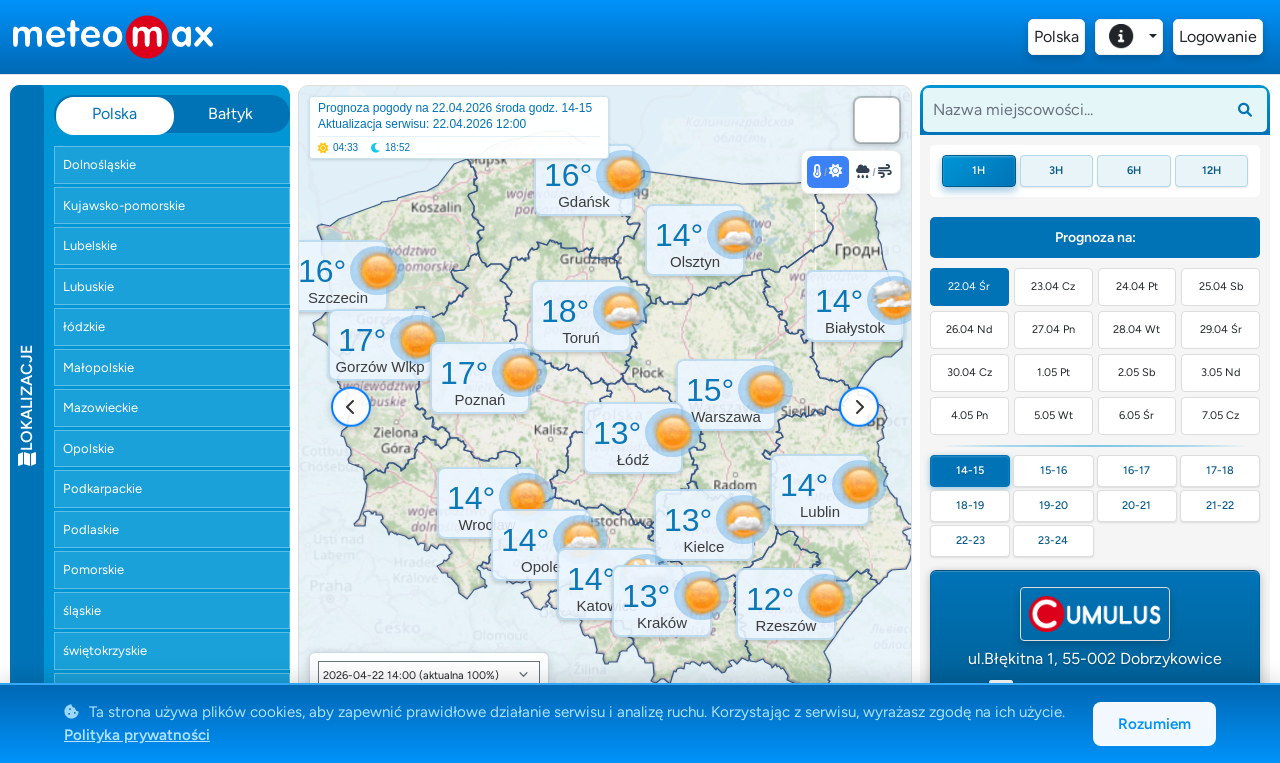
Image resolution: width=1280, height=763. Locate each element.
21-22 (1220, 505)
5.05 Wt (1053, 415)
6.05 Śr (1136, 415)
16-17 (1136, 470)
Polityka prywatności (137, 735)
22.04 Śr (969, 286)
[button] (380, 345)
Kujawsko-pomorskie (124, 205)
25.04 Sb (1221, 286)
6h (1134, 170)
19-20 (1053, 505)
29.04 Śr (1221, 329)
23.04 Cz (1053, 286)
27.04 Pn (1053, 329)
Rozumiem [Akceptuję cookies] (1154, 724)
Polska (1056, 36)
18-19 (970, 505)
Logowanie (1218, 36)
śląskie (82, 610)
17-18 (1220, 470)
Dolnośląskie (99, 164)
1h (978, 170)
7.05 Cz (1220, 415)
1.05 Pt (1053, 372)
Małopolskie (98, 367)
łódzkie (84, 326)
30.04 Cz (969, 372)
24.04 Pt (1137, 286)
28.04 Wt (1136, 329)
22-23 (970, 540)
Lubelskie (90, 245)
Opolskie (88, 448)
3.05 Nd (1220, 372)
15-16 (1053, 470)
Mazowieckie (100, 407)
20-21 (1136, 505)
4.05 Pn (969, 415)
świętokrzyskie (105, 650)
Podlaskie (91, 529)
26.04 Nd (969, 329)
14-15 (970, 470)
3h (1056, 170)
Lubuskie (88, 286)
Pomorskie (93, 569)
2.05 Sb (1136, 372)
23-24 (1053, 540)
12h (1211, 170)
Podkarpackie (102, 488)
